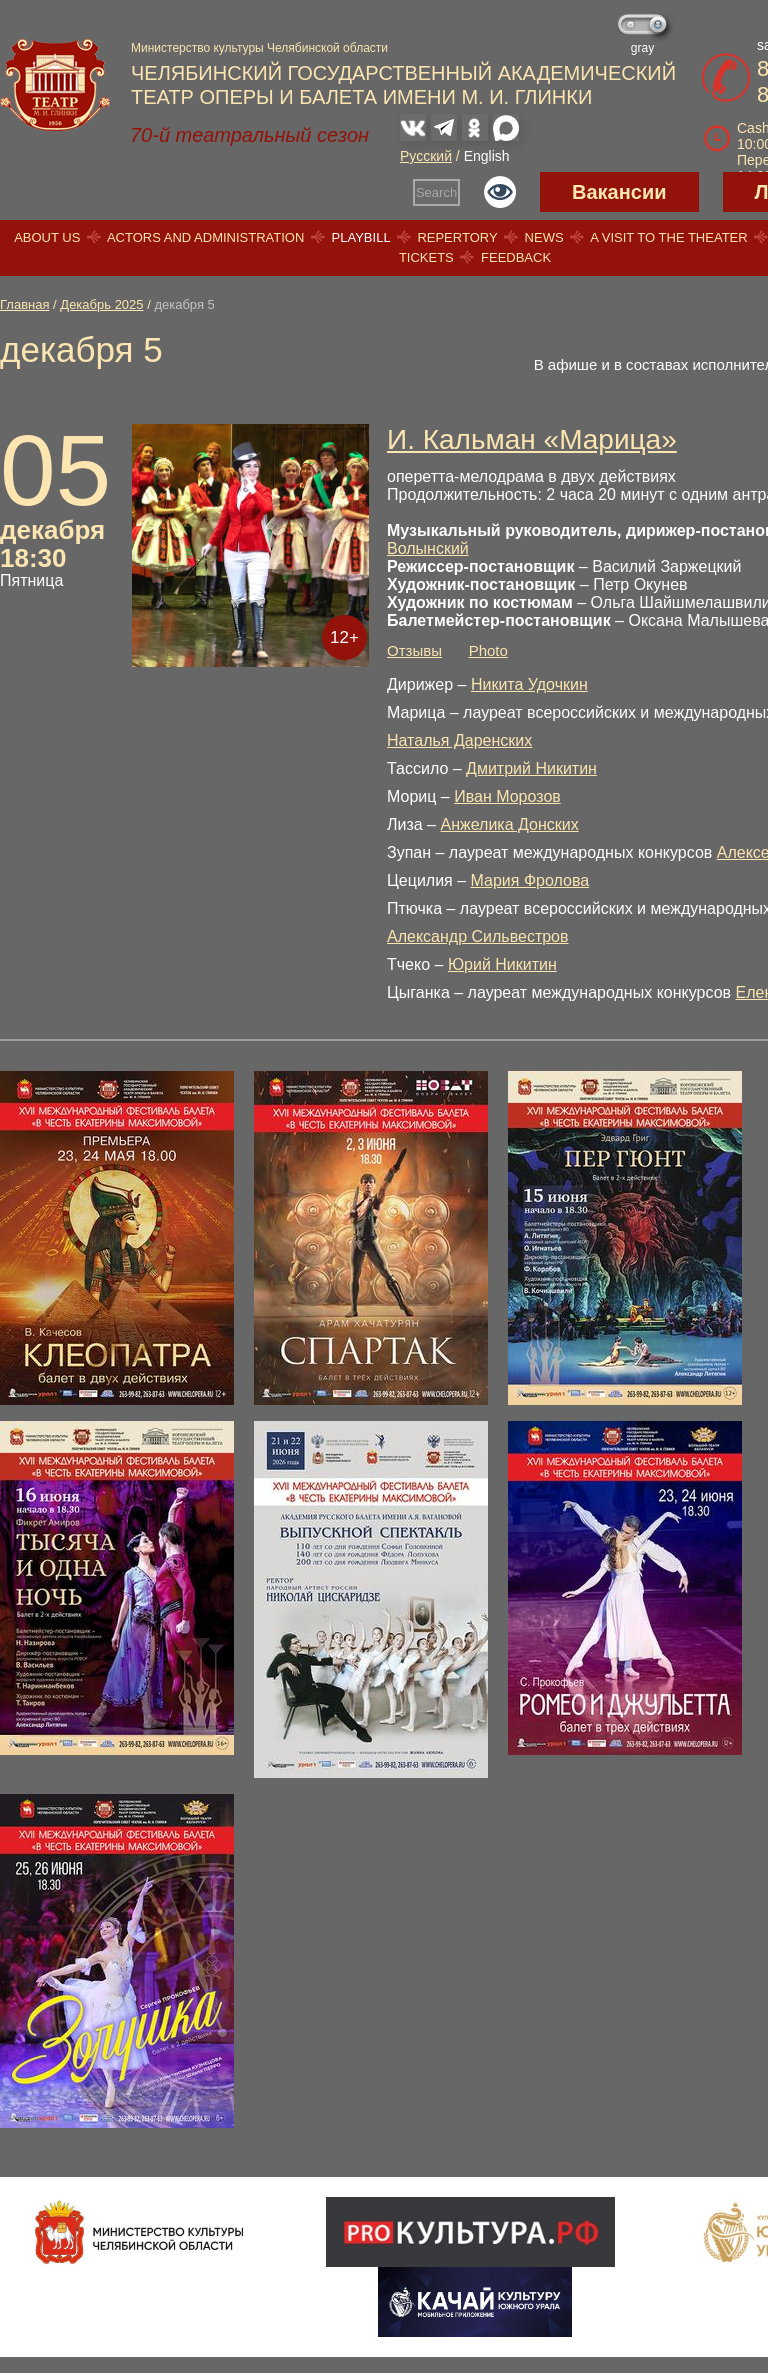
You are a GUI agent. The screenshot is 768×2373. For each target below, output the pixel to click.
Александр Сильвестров (478, 936)
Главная (24, 304)
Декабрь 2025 (101, 304)
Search (436, 192)
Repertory (457, 237)
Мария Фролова (530, 880)
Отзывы (414, 650)
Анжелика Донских (509, 824)
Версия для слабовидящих (500, 192)
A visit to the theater (669, 237)
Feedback (516, 257)
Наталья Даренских (459, 740)
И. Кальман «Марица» (532, 439)
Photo (488, 650)
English (487, 156)
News (544, 237)
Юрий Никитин (502, 964)
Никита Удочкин (529, 684)
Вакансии (619, 192)
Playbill (361, 237)
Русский (426, 156)
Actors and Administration (205, 237)
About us (47, 237)
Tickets (426, 257)
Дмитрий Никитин (531, 768)
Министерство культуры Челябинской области (259, 48)
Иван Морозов (507, 796)
